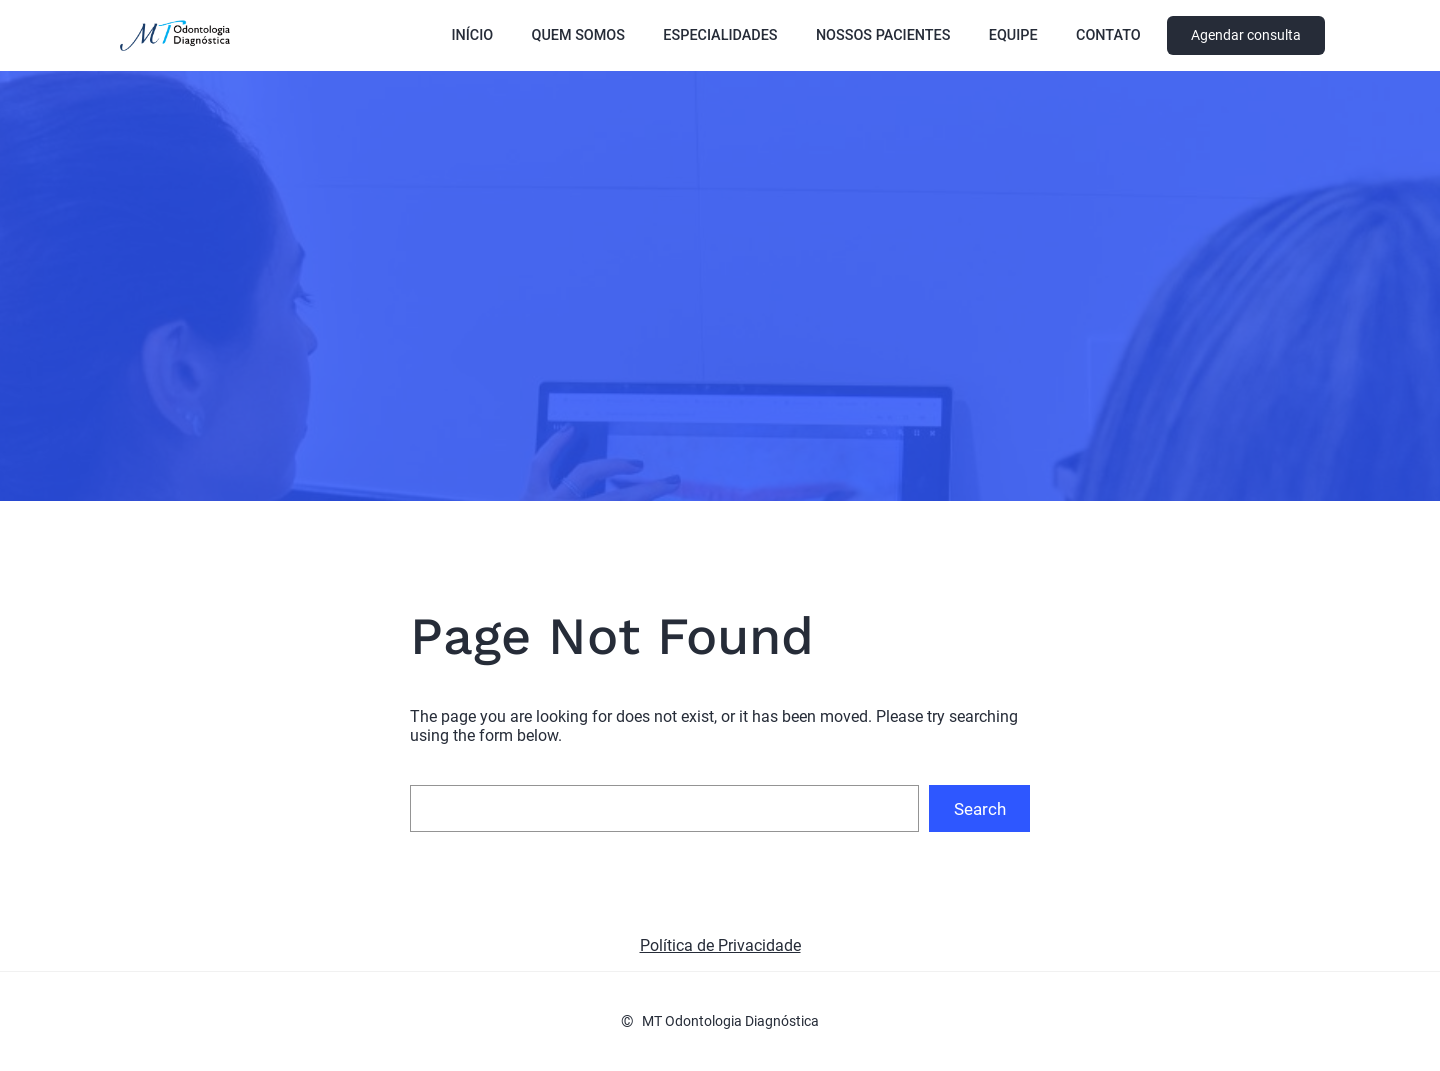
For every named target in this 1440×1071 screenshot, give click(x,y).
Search (980, 809)
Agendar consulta (1246, 35)
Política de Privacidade (720, 945)
